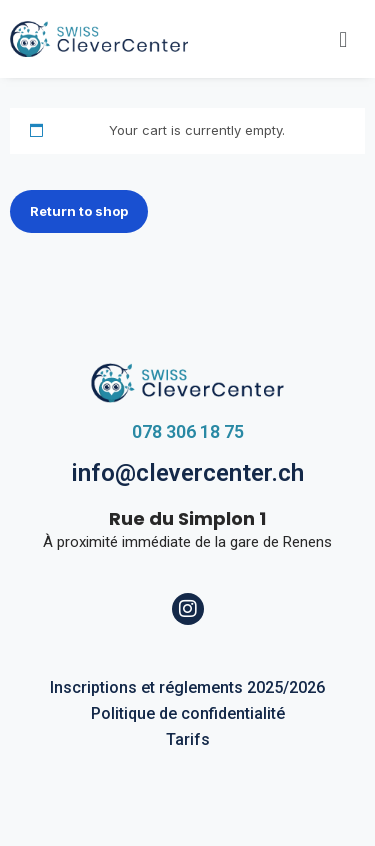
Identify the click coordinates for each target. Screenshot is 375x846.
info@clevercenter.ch (187, 473)
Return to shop (79, 211)
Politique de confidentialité (188, 713)
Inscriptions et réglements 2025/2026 (187, 687)
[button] (343, 39)
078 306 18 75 (188, 431)
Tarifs (188, 739)
